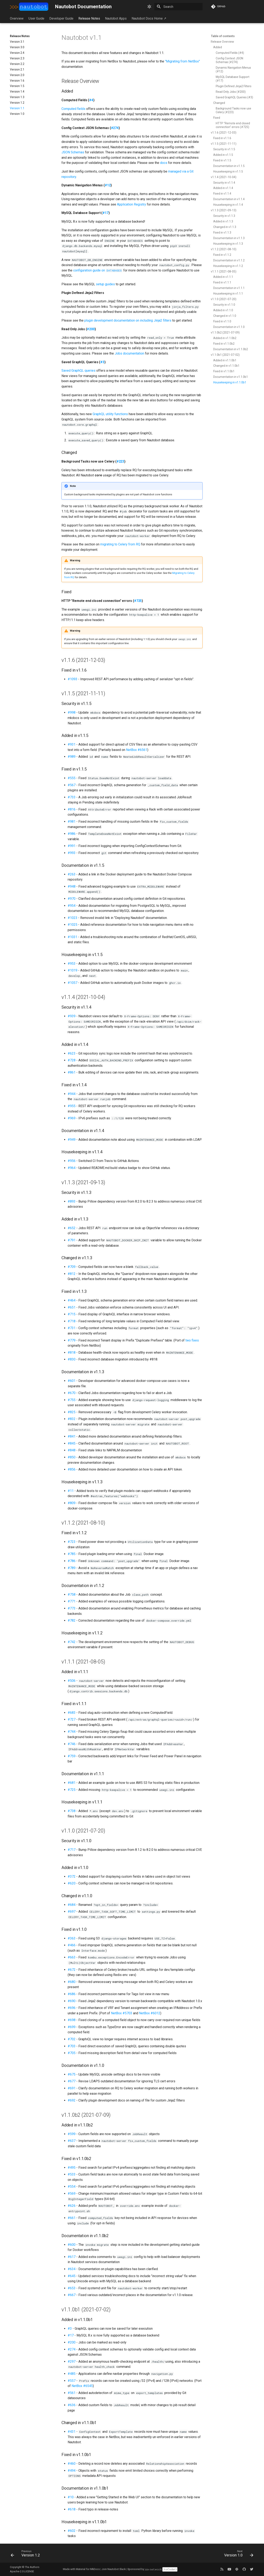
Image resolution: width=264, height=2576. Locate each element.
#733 (71, 797)
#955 (71, 1106)
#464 (71, 1300)
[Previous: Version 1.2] (26, 2554)
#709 (71, 1267)
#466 (71, 1945)
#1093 (72, 679)
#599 (71, 2134)
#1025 (72, 925)
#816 (71, 809)
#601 (71, 1381)
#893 (71, 1201)
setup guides (105, 284)
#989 (71, 757)
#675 (71, 2074)
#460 (71, 2464)
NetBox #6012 (149, 2013)
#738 (71, 1811)
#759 (71, 1756)
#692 (71, 2100)
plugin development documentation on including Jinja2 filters (127, 320)
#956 (71, 1161)
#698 (71, 2020)
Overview (17, 18)
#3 (102, 362)
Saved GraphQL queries (78, 370)
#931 (71, 744)
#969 (71, 1118)
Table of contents (223, 36)
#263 (71, 874)
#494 (71, 2471)
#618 (71, 2509)
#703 (71, 2046)
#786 (71, 1561)
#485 (71, 2374)
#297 (71, 2361)
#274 (115, 128)
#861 (71, 1072)
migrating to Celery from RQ (120, 544)
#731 (71, 1328)
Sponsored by (152, 2569)
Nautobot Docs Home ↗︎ (149, 18)
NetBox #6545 (82, 2386)
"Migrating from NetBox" (182, 61)
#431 (71, 2432)
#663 (71, 1957)
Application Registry (131, 204)
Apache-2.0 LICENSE (22, 2571)
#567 (71, 785)
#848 (71, 1450)
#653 (71, 2288)
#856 (71, 1469)
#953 (71, 964)
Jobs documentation (129, 353)
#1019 (72, 970)
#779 (71, 1340)
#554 (71, 2186)
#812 (71, 1274)
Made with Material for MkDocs (81, 2569)
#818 (71, 1352)
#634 (71, 2269)
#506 (71, 1681)
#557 (71, 2381)
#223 (120, 461)
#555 (71, 778)
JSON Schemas (72, 152)
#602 (71, 2531)
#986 (71, 834)
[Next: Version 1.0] (237, 2554)
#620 (71, 1883)
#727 (71, 1719)
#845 (71, 1443)
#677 (71, 2081)
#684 (71, 1905)
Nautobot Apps (116, 18)
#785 (71, 1554)
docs (163, 163)
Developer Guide (61, 18)
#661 (71, 2218)
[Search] (178, 6)
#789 (71, 1568)
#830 (71, 1359)
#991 (71, 846)
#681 (71, 1783)
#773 (71, 1608)
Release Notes (89, 18)
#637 (71, 2141)
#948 (71, 886)
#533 (71, 2174)
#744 (71, 1732)
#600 (71, 2245)
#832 (71, 1419)
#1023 (72, 918)
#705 (71, 2053)
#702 (71, 2039)
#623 (71, 1053)
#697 (71, 1911)
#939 (71, 1016)
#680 (71, 1982)
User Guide (36, 18)
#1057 (72, 983)
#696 (71, 2008)
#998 (71, 712)
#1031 (72, 937)
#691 (71, 2088)
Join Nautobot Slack (114, 2569)
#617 (71, 2257)
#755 (71, 1400)
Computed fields (73, 109)
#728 (71, 1060)
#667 (71, 2295)
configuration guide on (98, 270)
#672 (71, 1970)
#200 (90, 329)
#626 (71, 2206)
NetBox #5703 (121, 2013)
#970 (71, 899)
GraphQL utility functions (110, 414)
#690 (71, 2001)
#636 (71, 2405)
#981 (71, 821)
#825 (71, 1412)
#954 (71, 906)
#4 (91, 100)
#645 (71, 2276)
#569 (71, 2193)
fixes (195, 1340)
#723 (71, 1542)
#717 (71, 1850)
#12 (108, 185)
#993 (71, 853)
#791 (71, 1240)
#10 (71, 2497)
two (188, 1340)
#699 (71, 2027)
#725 (138, 601)
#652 (71, 1228)
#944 (71, 1094)
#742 (71, 1642)
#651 (71, 1307)
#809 (71, 1503)
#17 (105, 213)
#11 (71, 1491)
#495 (71, 2168)
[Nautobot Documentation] (29, 6)
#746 (71, 1744)
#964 (71, 1168)
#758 (71, 1594)
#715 (71, 1314)
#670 (71, 1393)
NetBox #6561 (136, 750)
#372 (71, 1876)
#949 (71, 1140)
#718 (71, 1321)
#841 (71, 1436)
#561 (71, 2393)
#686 (71, 1994)
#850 (71, 1457)
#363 (71, 1938)
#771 (71, 1601)
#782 (71, 1620)
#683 (71, 1713)
